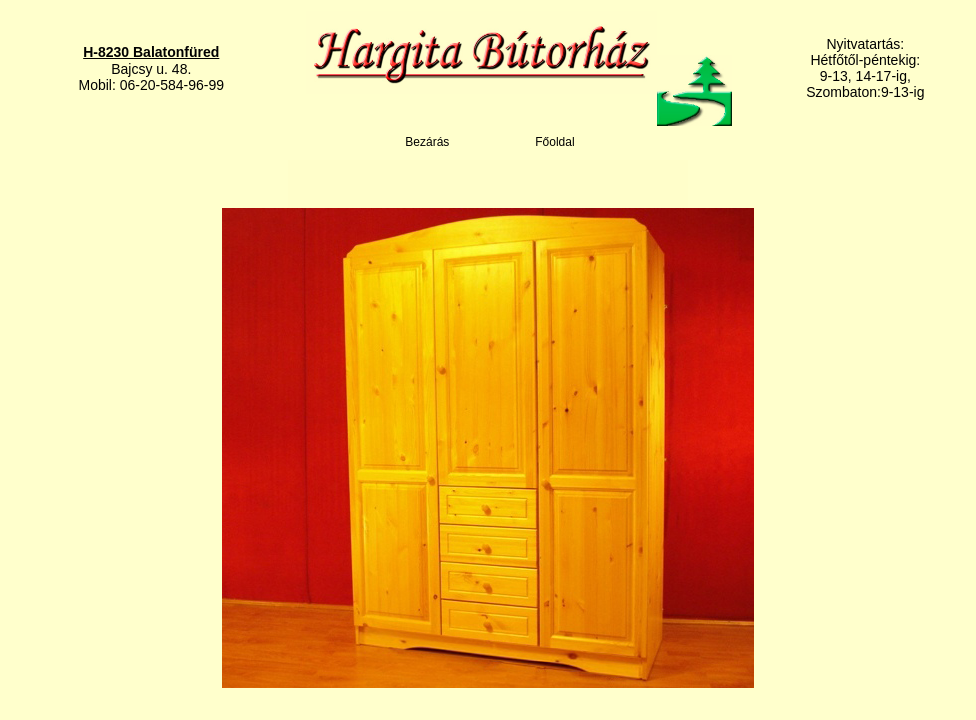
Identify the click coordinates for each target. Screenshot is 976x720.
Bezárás (427, 142)
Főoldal (554, 142)
